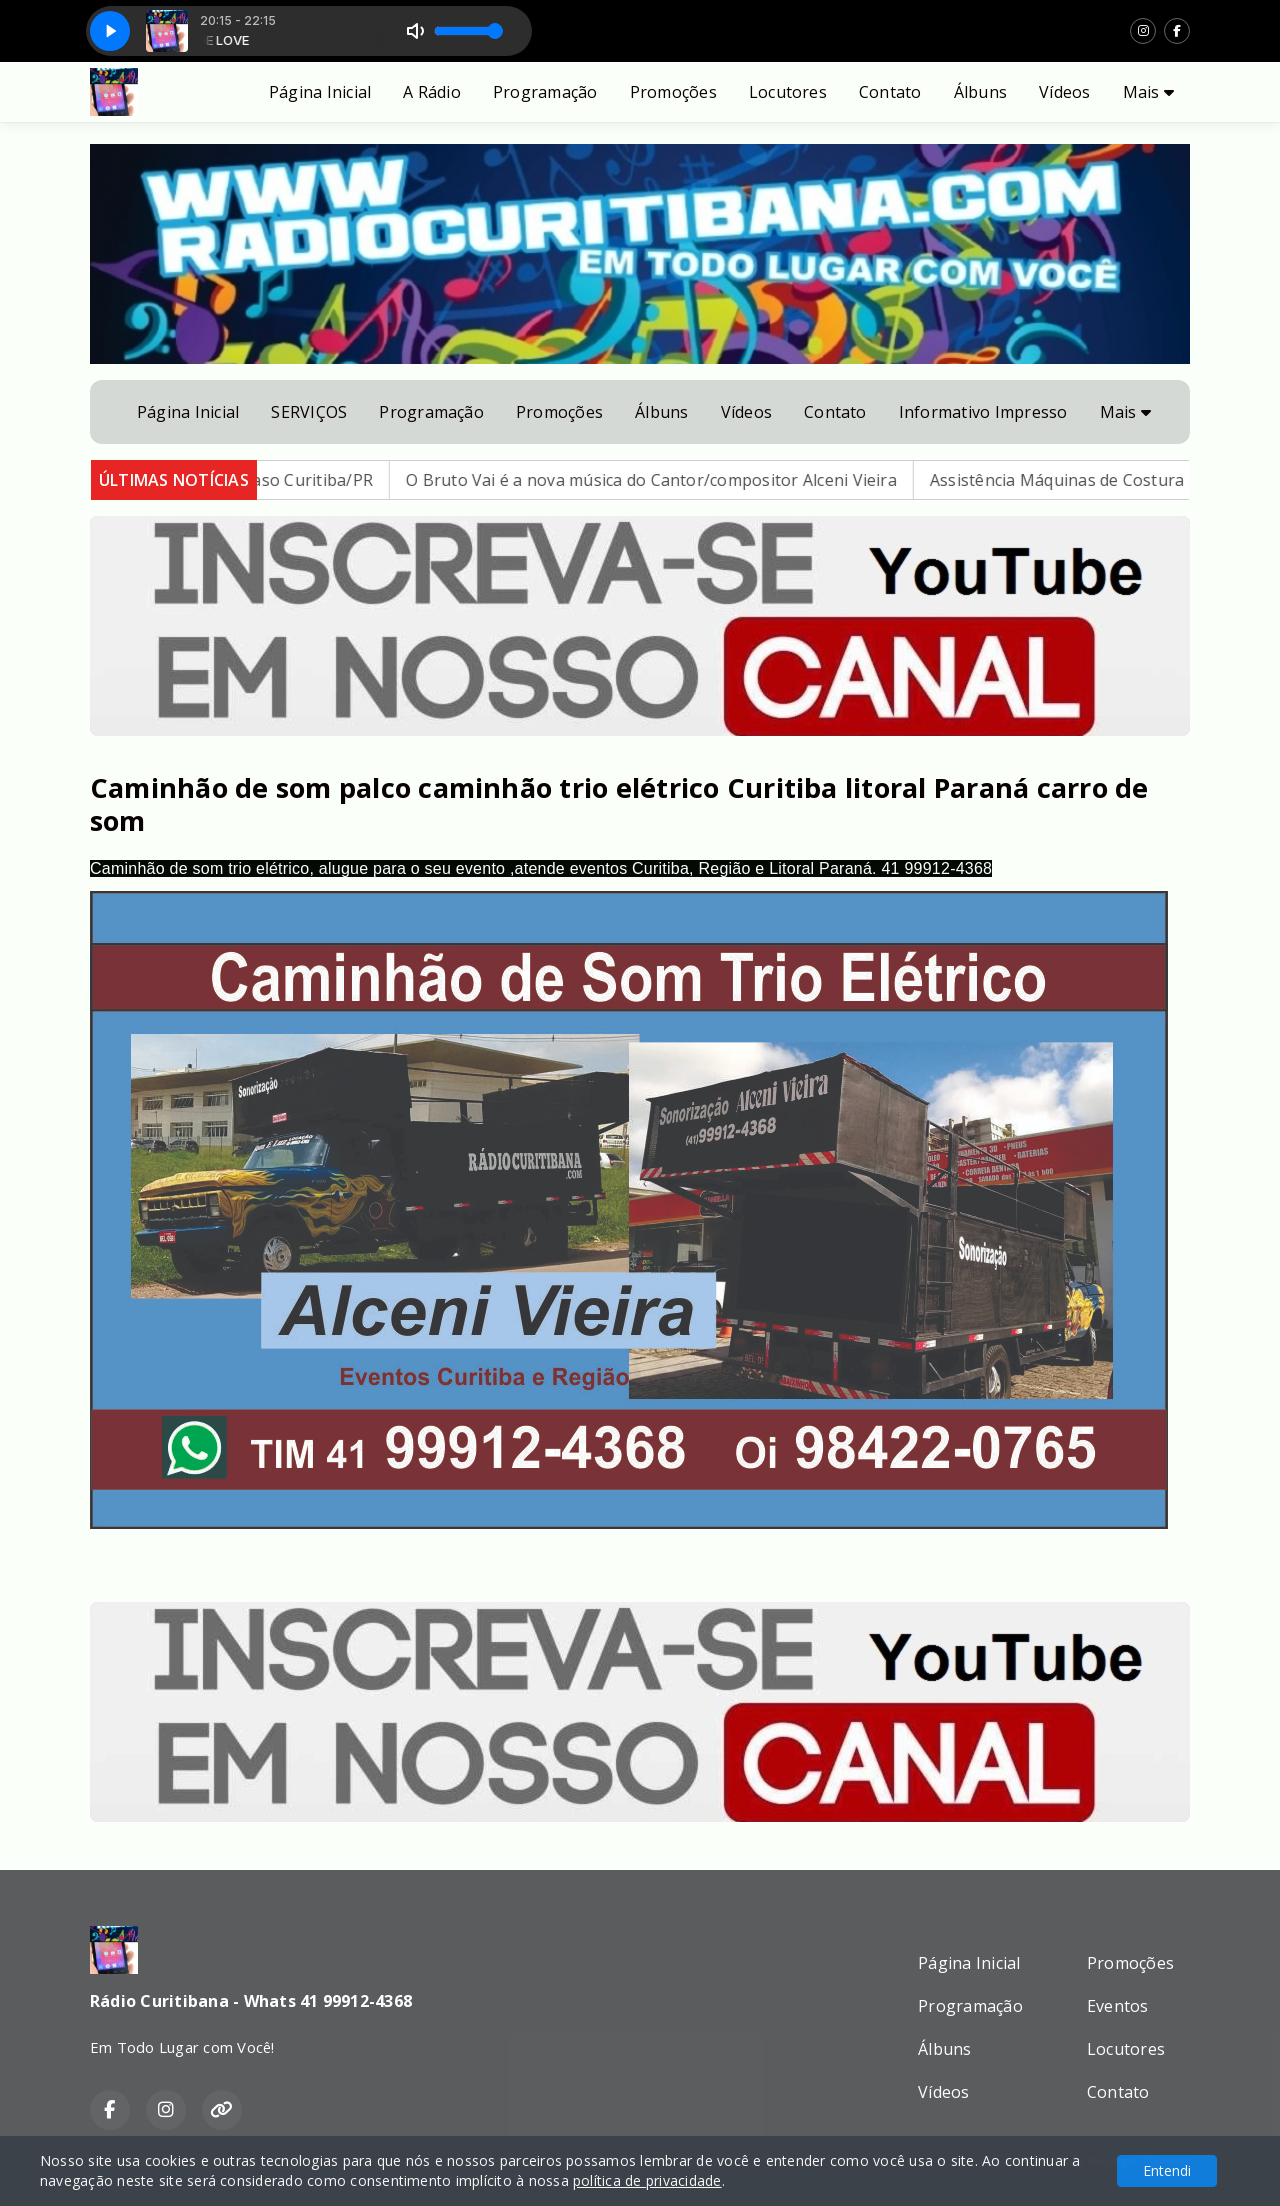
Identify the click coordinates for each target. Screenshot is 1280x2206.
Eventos (1118, 2006)
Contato (890, 92)
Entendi (1167, 2170)
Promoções (673, 92)
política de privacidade (647, 2180)
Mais (1148, 92)
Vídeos (1064, 92)
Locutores (788, 92)
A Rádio (432, 92)
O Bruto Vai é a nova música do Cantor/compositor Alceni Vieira (668, 480)
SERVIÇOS (309, 412)
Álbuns (980, 92)
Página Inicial (320, 92)
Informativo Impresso (983, 412)
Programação (545, 92)
